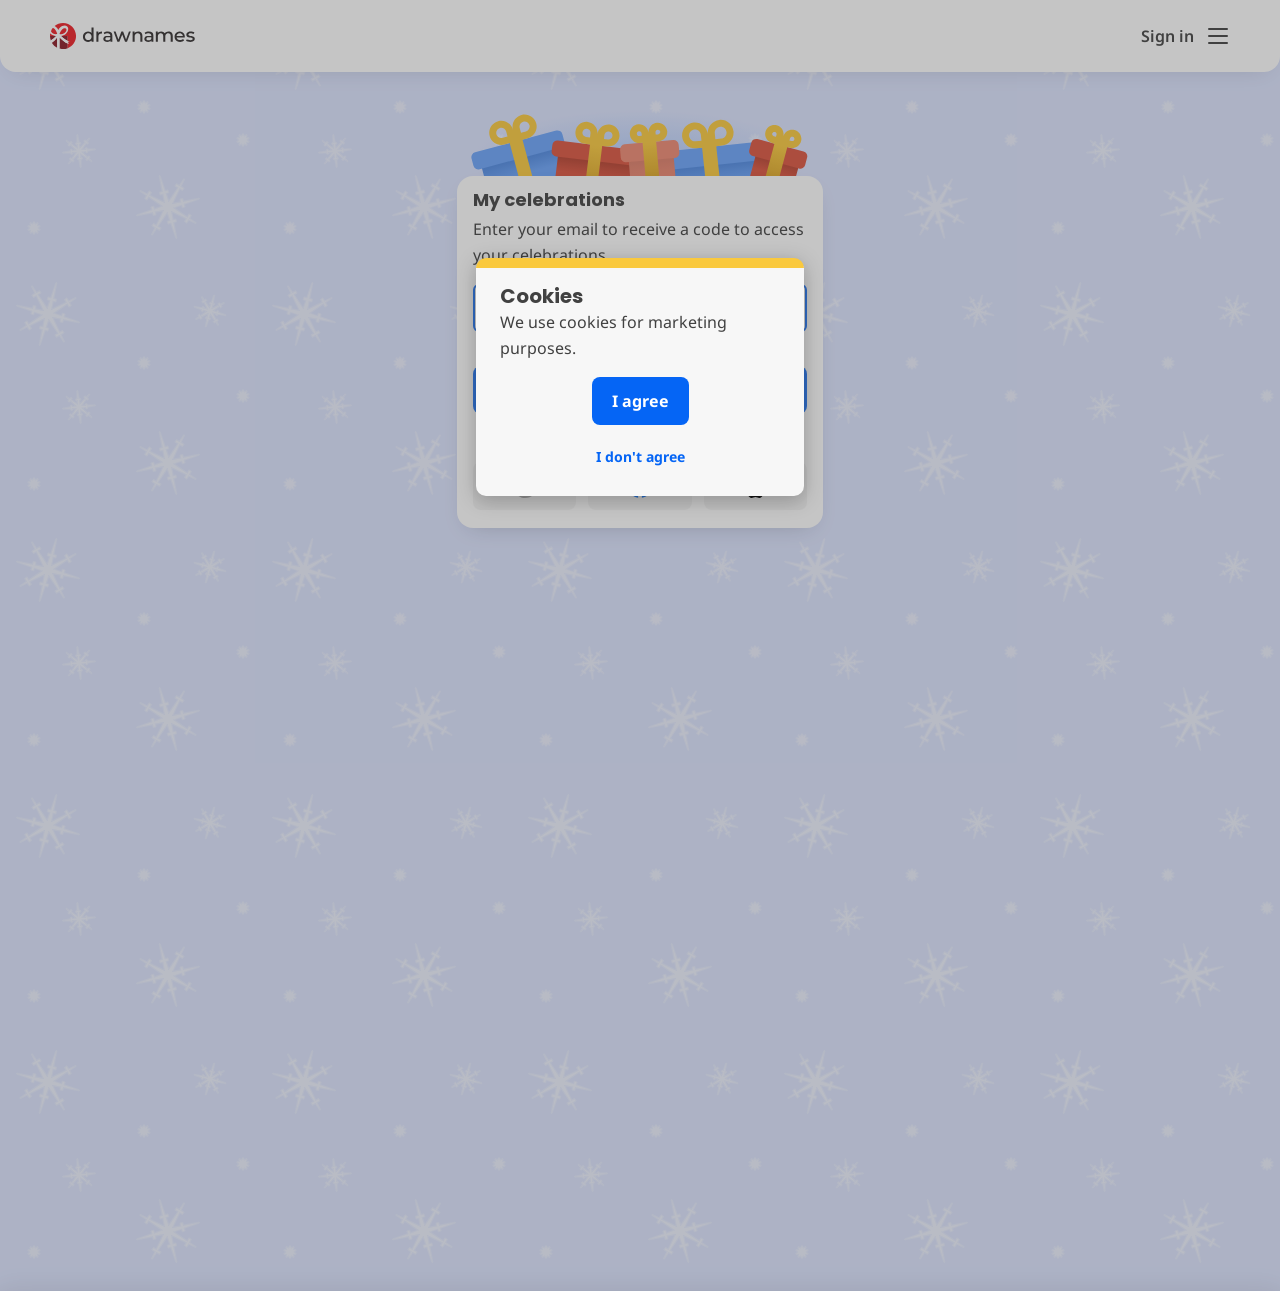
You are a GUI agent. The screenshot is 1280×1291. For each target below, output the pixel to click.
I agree (640, 401)
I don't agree (640, 456)
